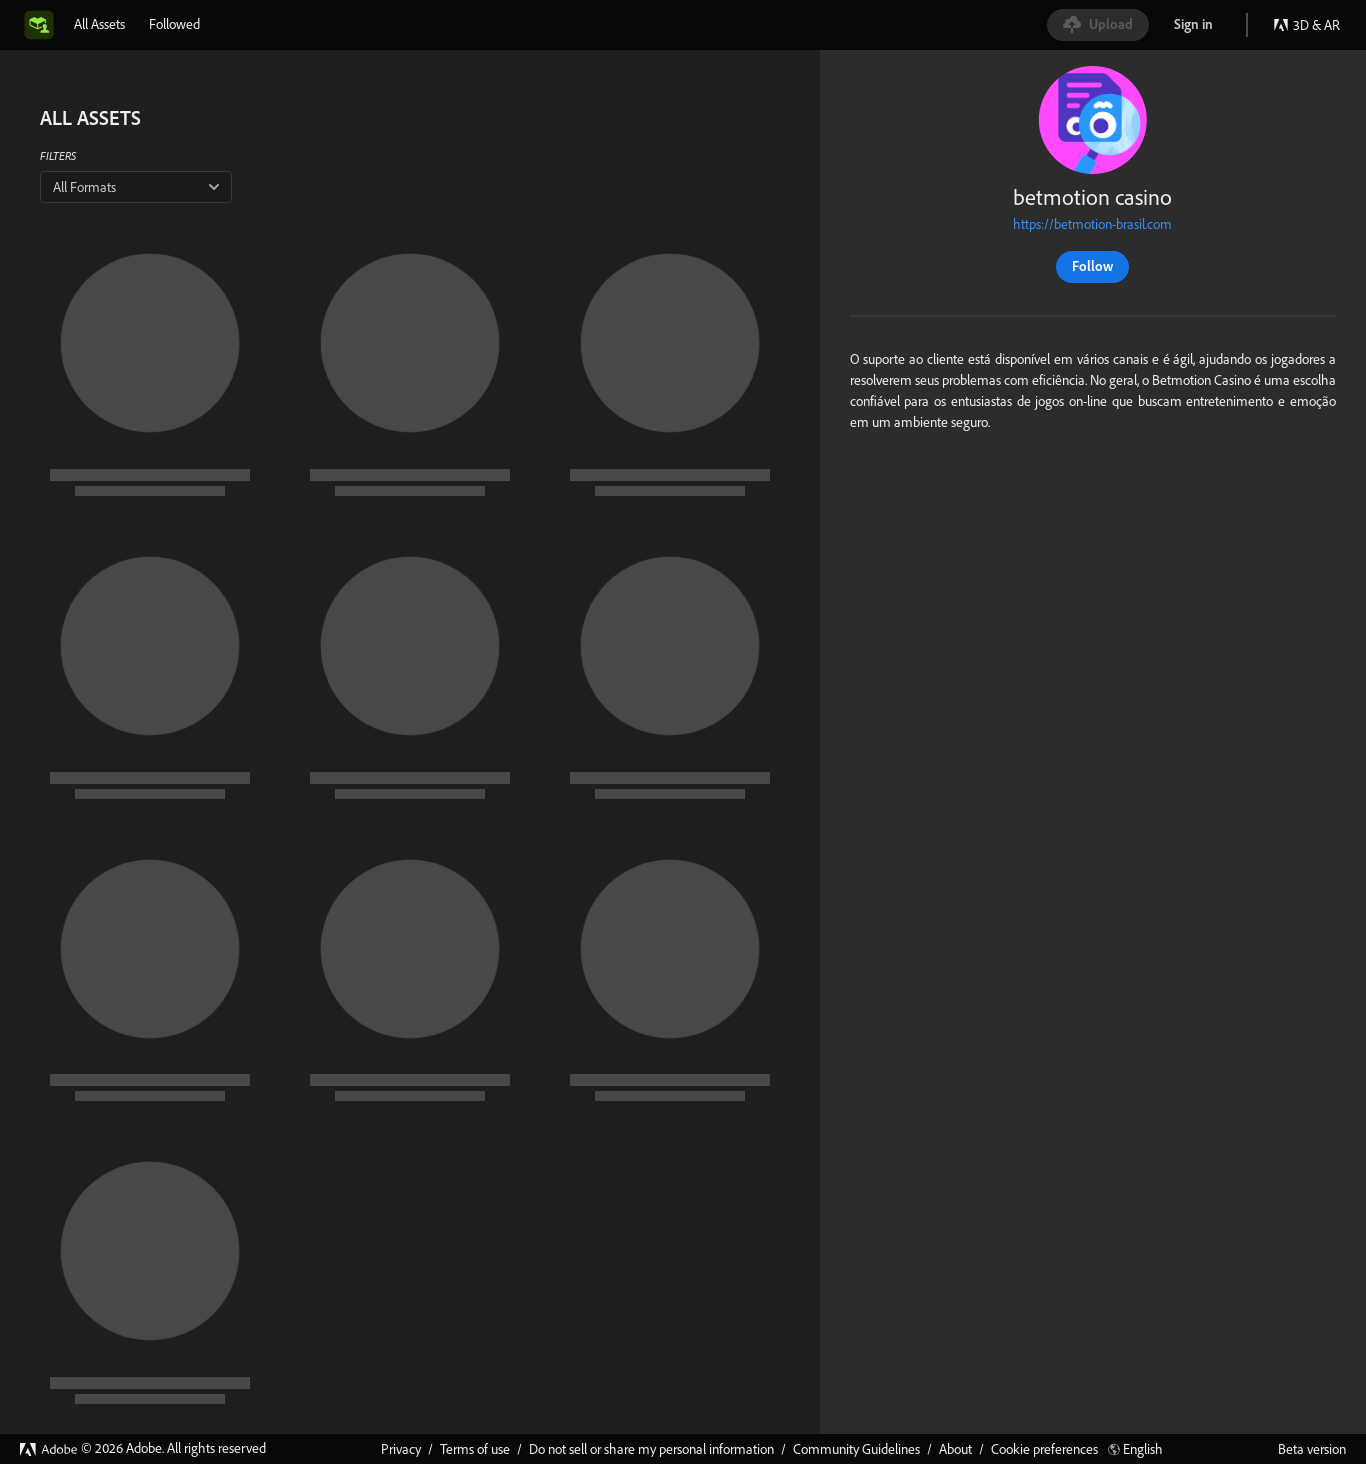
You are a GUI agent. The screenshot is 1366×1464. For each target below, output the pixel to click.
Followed (174, 24)
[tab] (99, 24)
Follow (1092, 266)
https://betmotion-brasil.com (1092, 224)
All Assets (99, 24)
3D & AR (1306, 25)
